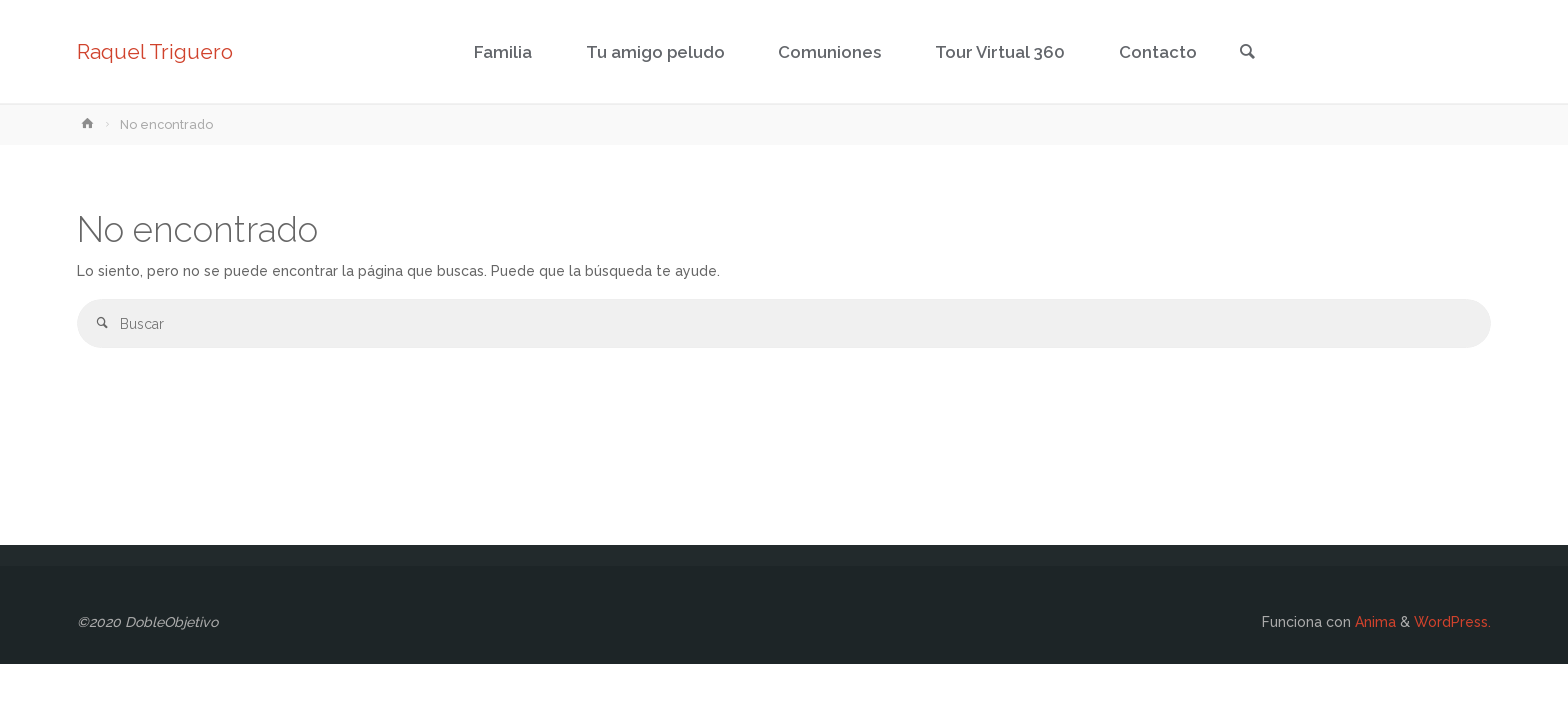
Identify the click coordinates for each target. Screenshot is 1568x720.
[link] (1246, 53)
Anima (1373, 622)
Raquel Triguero (155, 51)
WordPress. (1452, 622)
